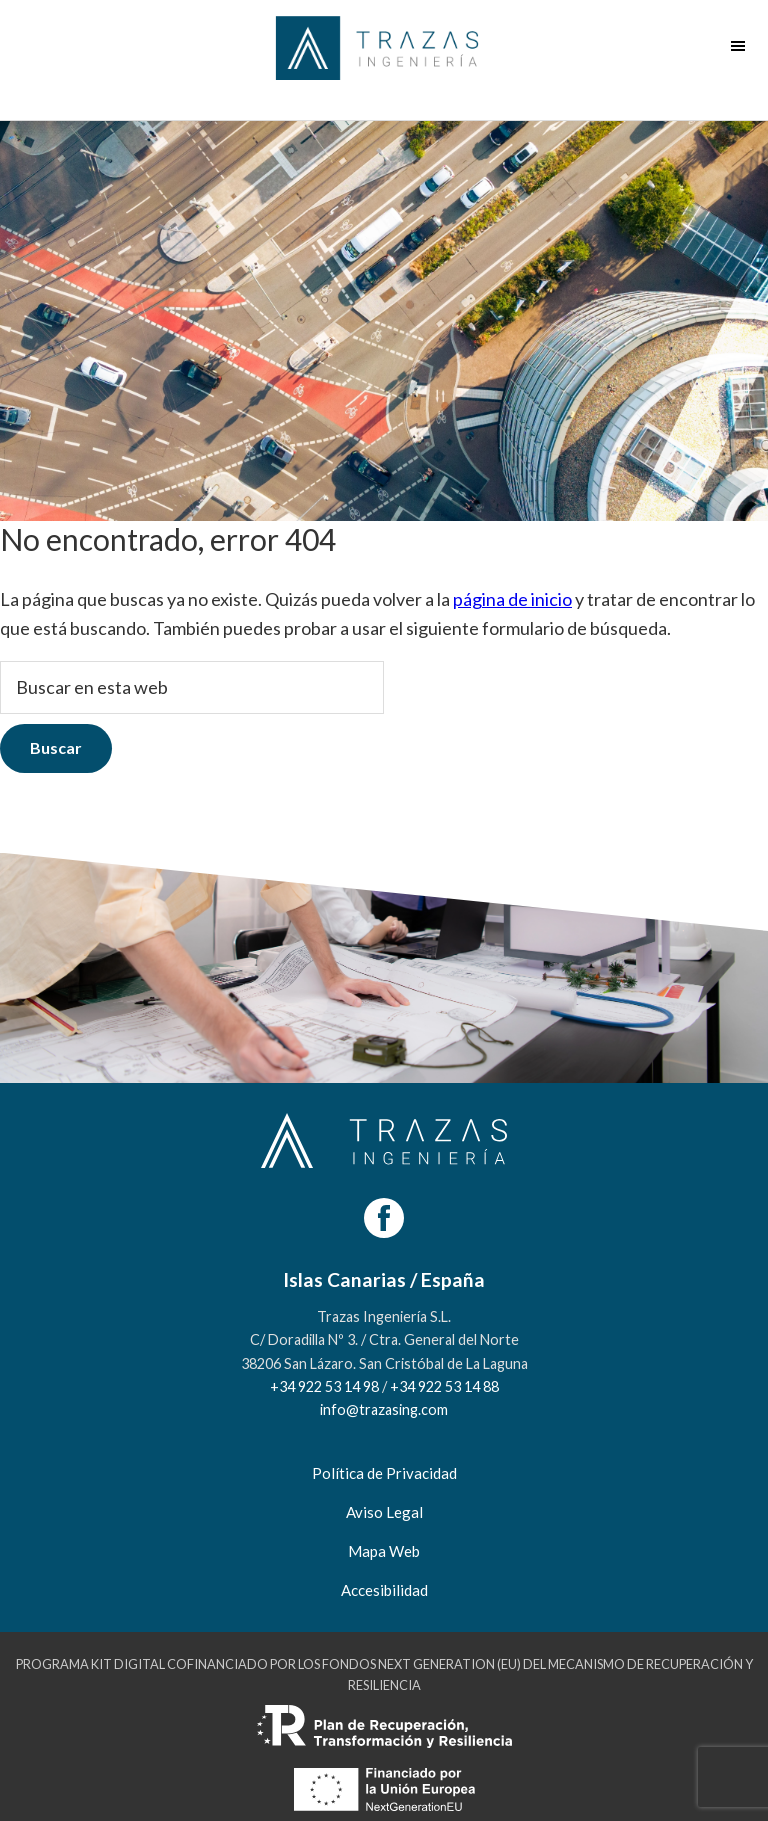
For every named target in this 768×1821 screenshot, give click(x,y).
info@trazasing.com (384, 1409)
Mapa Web (384, 1551)
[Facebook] (384, 1218)
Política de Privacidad (384, 1473)
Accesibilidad (384, 1590)
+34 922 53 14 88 (444, 1386)
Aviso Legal (384, 1512)
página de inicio (512, 599)
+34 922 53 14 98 (324, 1386)
